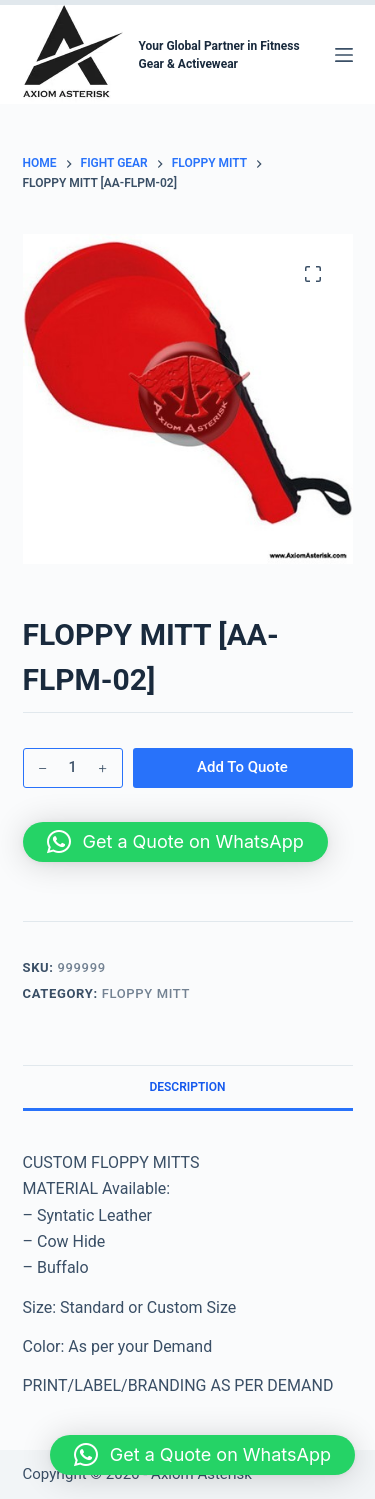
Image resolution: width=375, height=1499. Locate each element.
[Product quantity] (73, 768)
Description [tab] (187, 1087)
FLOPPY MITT (146, 993)
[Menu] (344, 55)
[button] (175, 842)
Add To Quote (242, 767)
